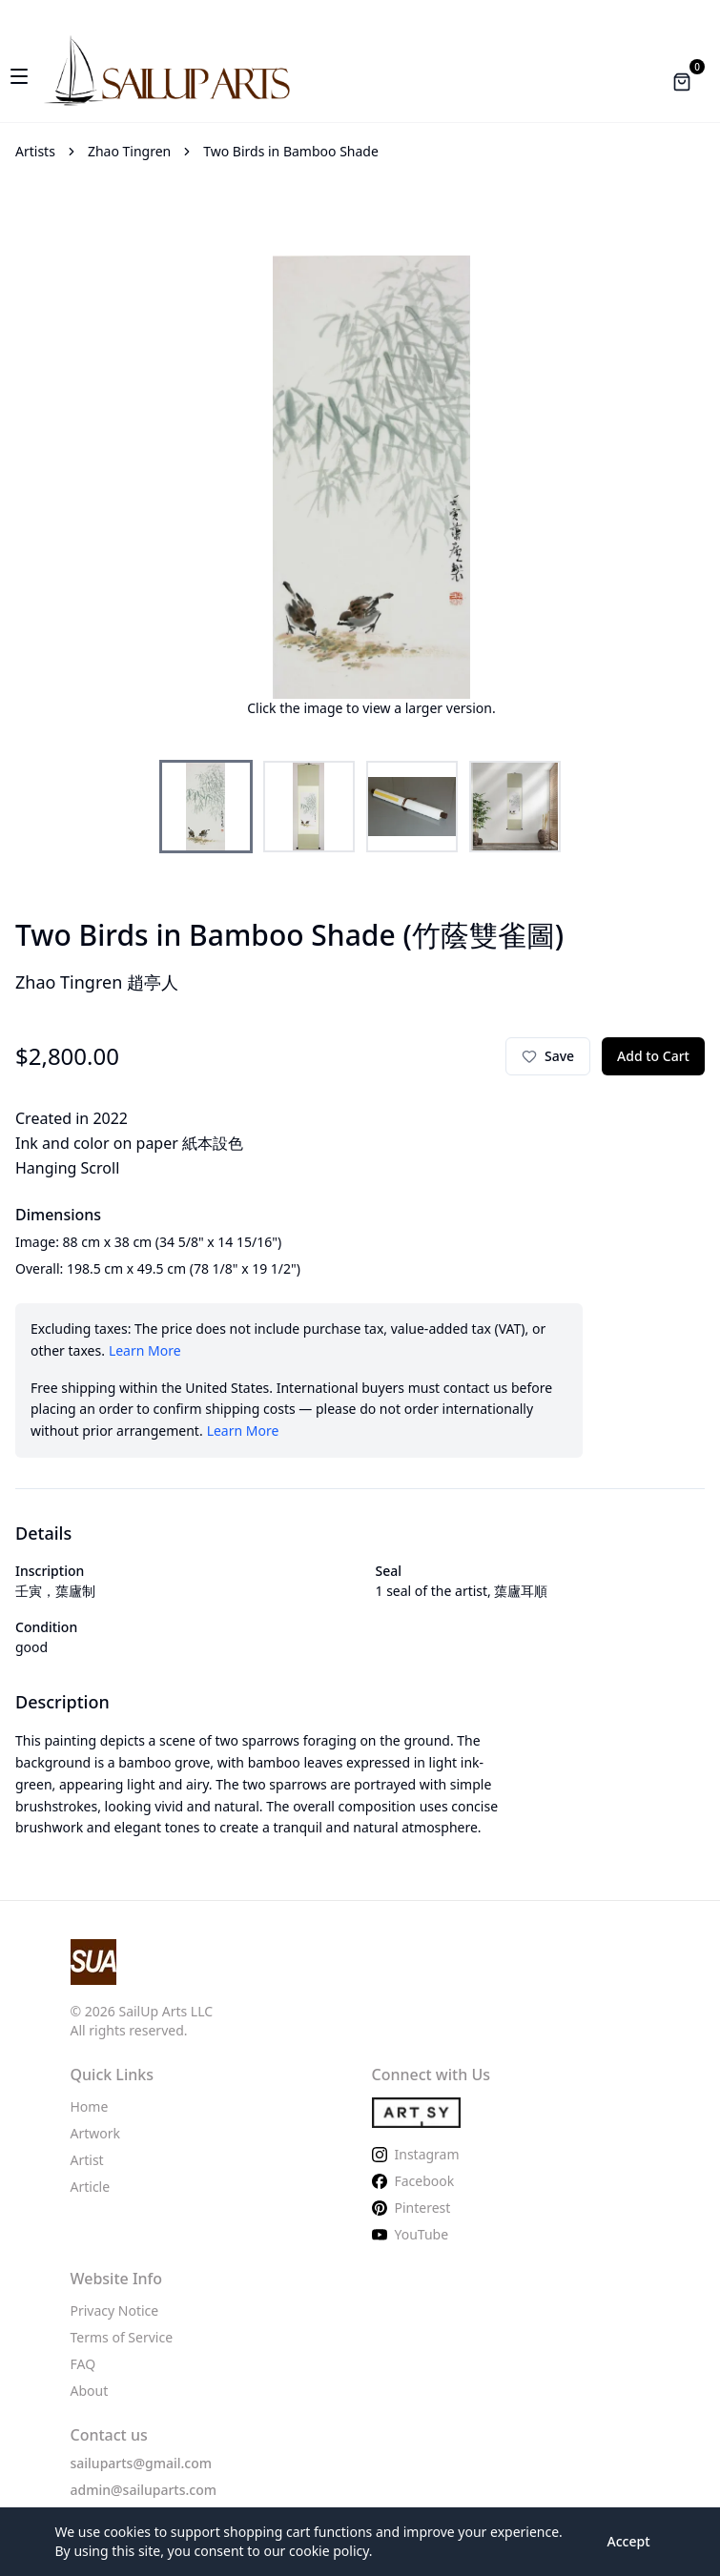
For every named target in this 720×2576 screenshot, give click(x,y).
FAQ (83, 2364)
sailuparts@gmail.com (142, 2463)
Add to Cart (653, 1056)
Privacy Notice (115, 2310)
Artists (35, 151)
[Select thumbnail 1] (206, 806)
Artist (87, 2160)
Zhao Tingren (129, 151)
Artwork (96, 2133)
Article (91, 2186)
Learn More (145, 1350)
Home (90, 2106)
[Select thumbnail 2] (309, 806)
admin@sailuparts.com (144, 2490)
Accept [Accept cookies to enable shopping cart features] (628, 2541)
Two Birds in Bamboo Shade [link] (291, 151)
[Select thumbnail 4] (515, 806)
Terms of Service (122, 2337)
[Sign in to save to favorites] (547, 1056)
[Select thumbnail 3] (412, 806)
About (90, 2391)
